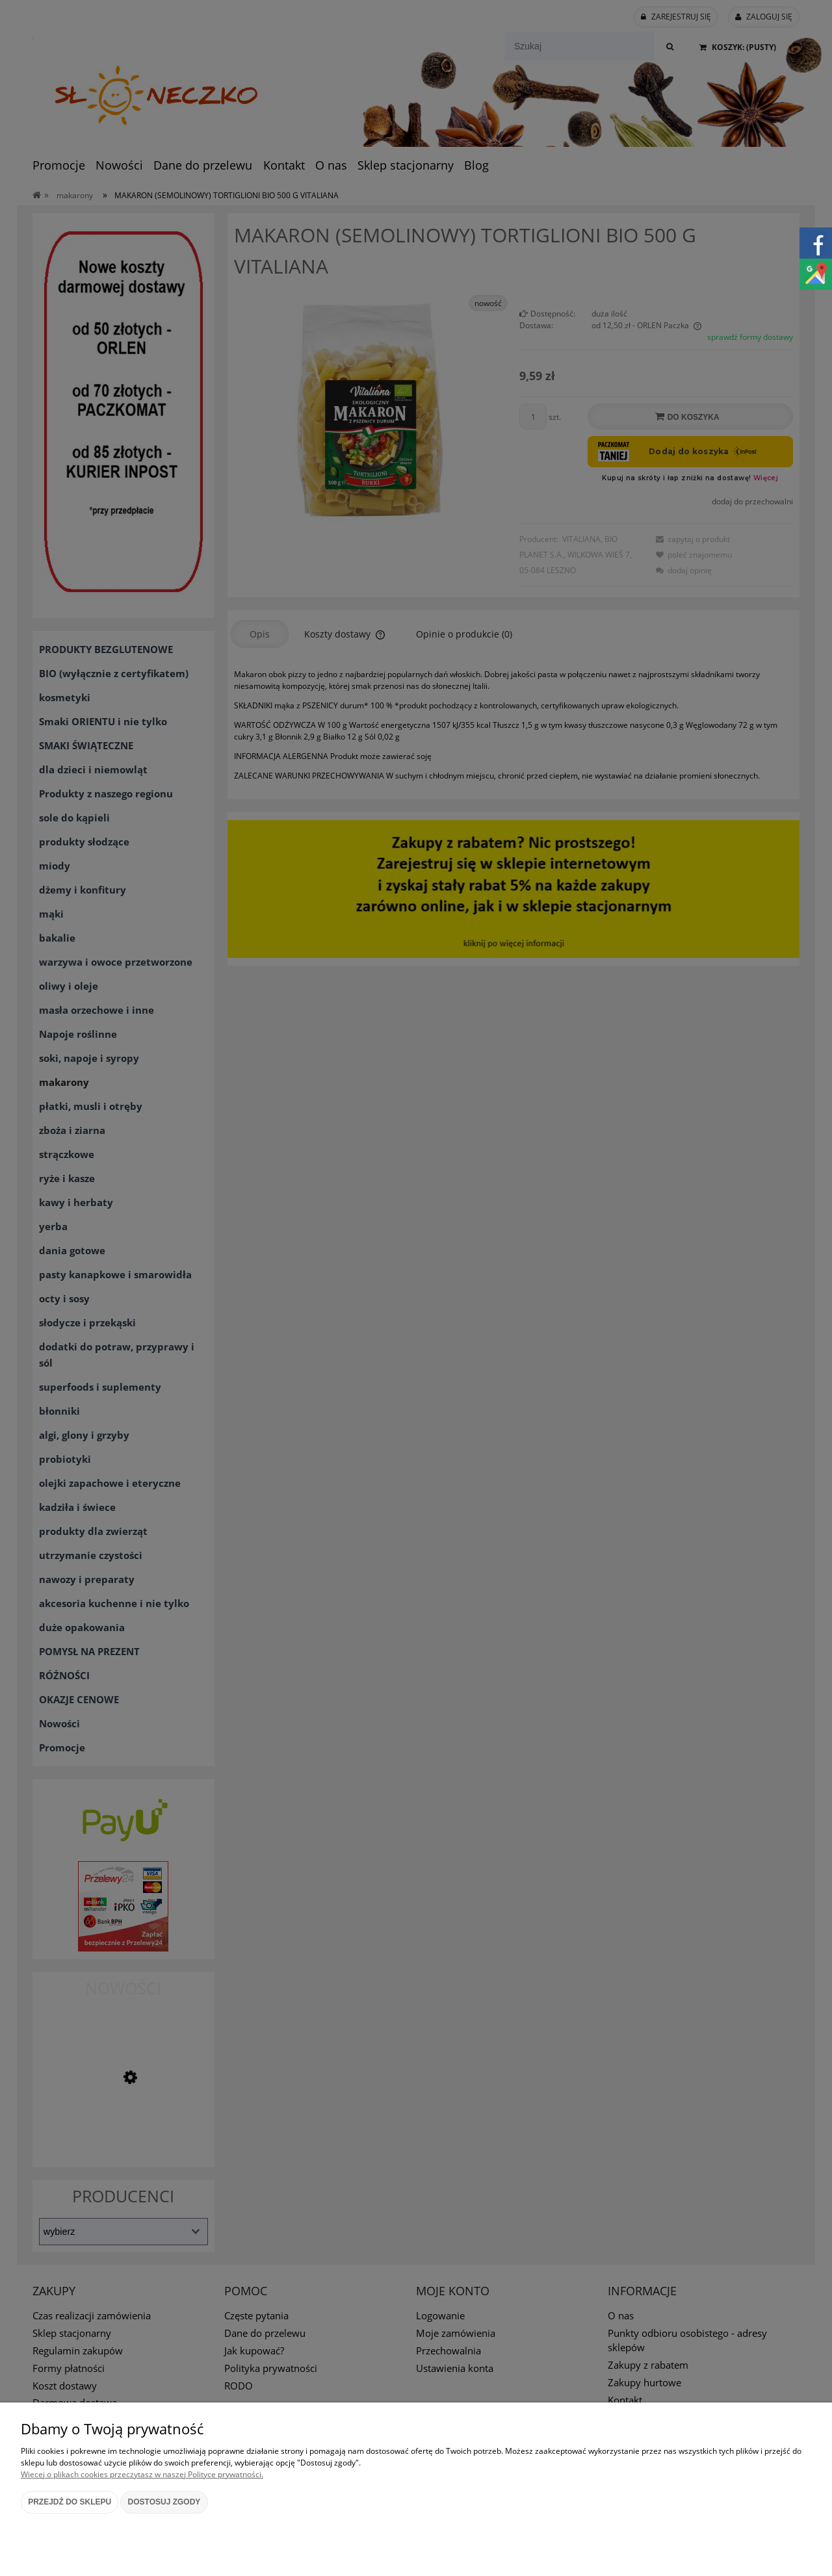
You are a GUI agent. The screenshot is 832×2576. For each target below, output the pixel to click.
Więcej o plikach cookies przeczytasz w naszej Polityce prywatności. (142, 2474)
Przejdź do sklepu (69, 2501)
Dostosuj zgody (164, 2501)
